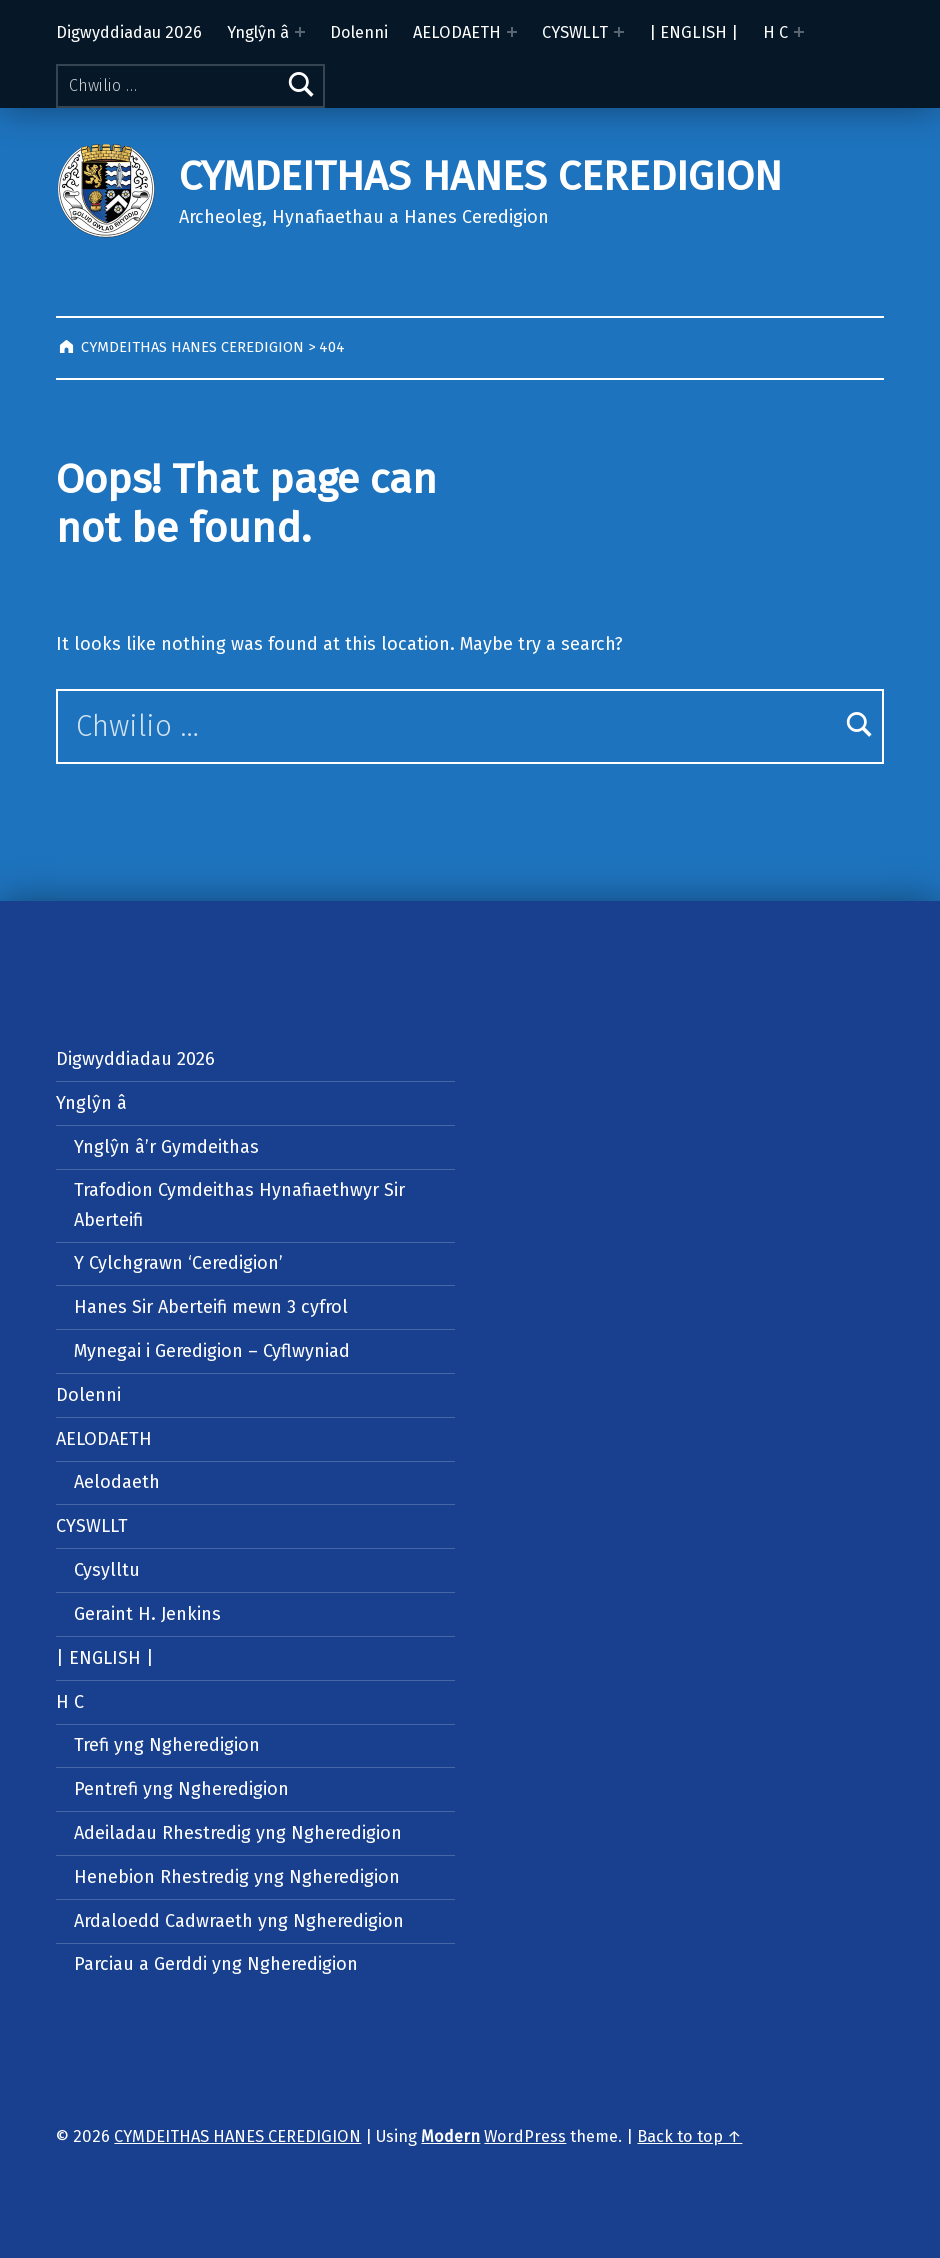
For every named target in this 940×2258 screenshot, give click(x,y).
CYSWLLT (575, 32)
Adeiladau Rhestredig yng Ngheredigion (238, 1833)
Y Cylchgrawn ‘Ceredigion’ (178, 1263)
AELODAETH (457, 32)
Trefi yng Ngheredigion (167, 1745)
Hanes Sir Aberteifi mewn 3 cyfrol (211, 1307)
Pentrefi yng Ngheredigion (181, 1789)
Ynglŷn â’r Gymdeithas (166, 1147)
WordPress (525, 2136)
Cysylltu (107, 1570)
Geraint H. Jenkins (147, 1614)
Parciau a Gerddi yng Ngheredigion (216, 1964)
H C (775, 32)
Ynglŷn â (258, 32)
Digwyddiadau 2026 (129, 32)
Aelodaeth (117, 1482)
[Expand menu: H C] (799, 32)
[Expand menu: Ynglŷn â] (300, 32)
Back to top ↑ (689, 2136)
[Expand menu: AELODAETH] (512, 32)
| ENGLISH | (693, 32)
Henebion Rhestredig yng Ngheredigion (237, 1877)
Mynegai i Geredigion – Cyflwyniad (212, 1351)
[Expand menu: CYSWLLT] (619, 32)
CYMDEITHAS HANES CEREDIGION (480, 176)
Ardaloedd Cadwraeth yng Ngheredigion (239, 1921)
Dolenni (359, 32)
